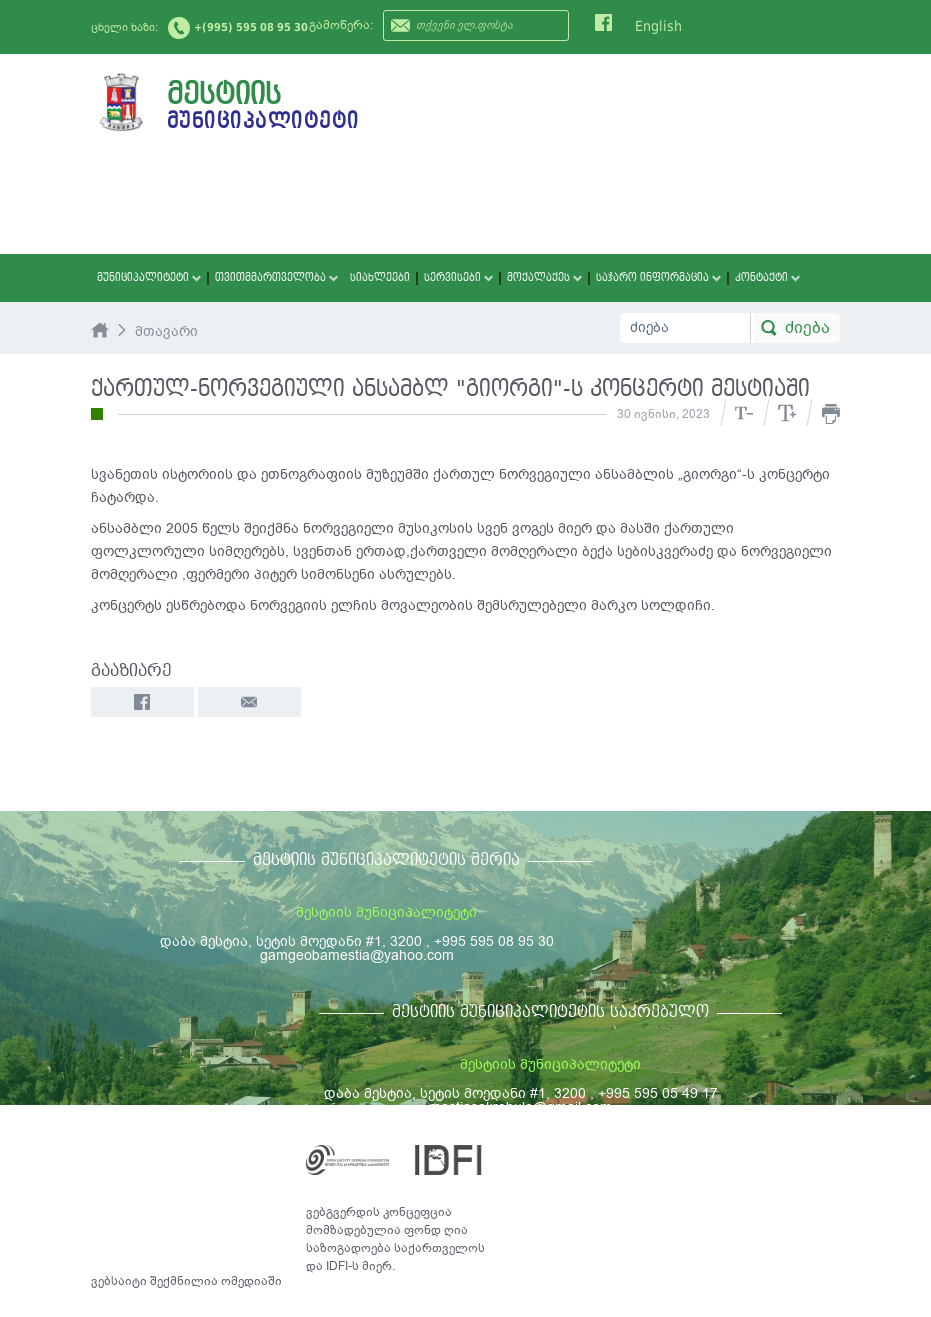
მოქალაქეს (544, 277)
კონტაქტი (767, 277)
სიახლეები (380, 277)
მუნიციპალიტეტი (149, 277)
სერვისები (458, 277)
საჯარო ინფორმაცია (658, 277)
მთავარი (166, 331)
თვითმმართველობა (276, 277)
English (658, 26)
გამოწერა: (341, 25)
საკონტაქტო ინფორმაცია (749, 1151)
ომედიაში (251, 1281)
